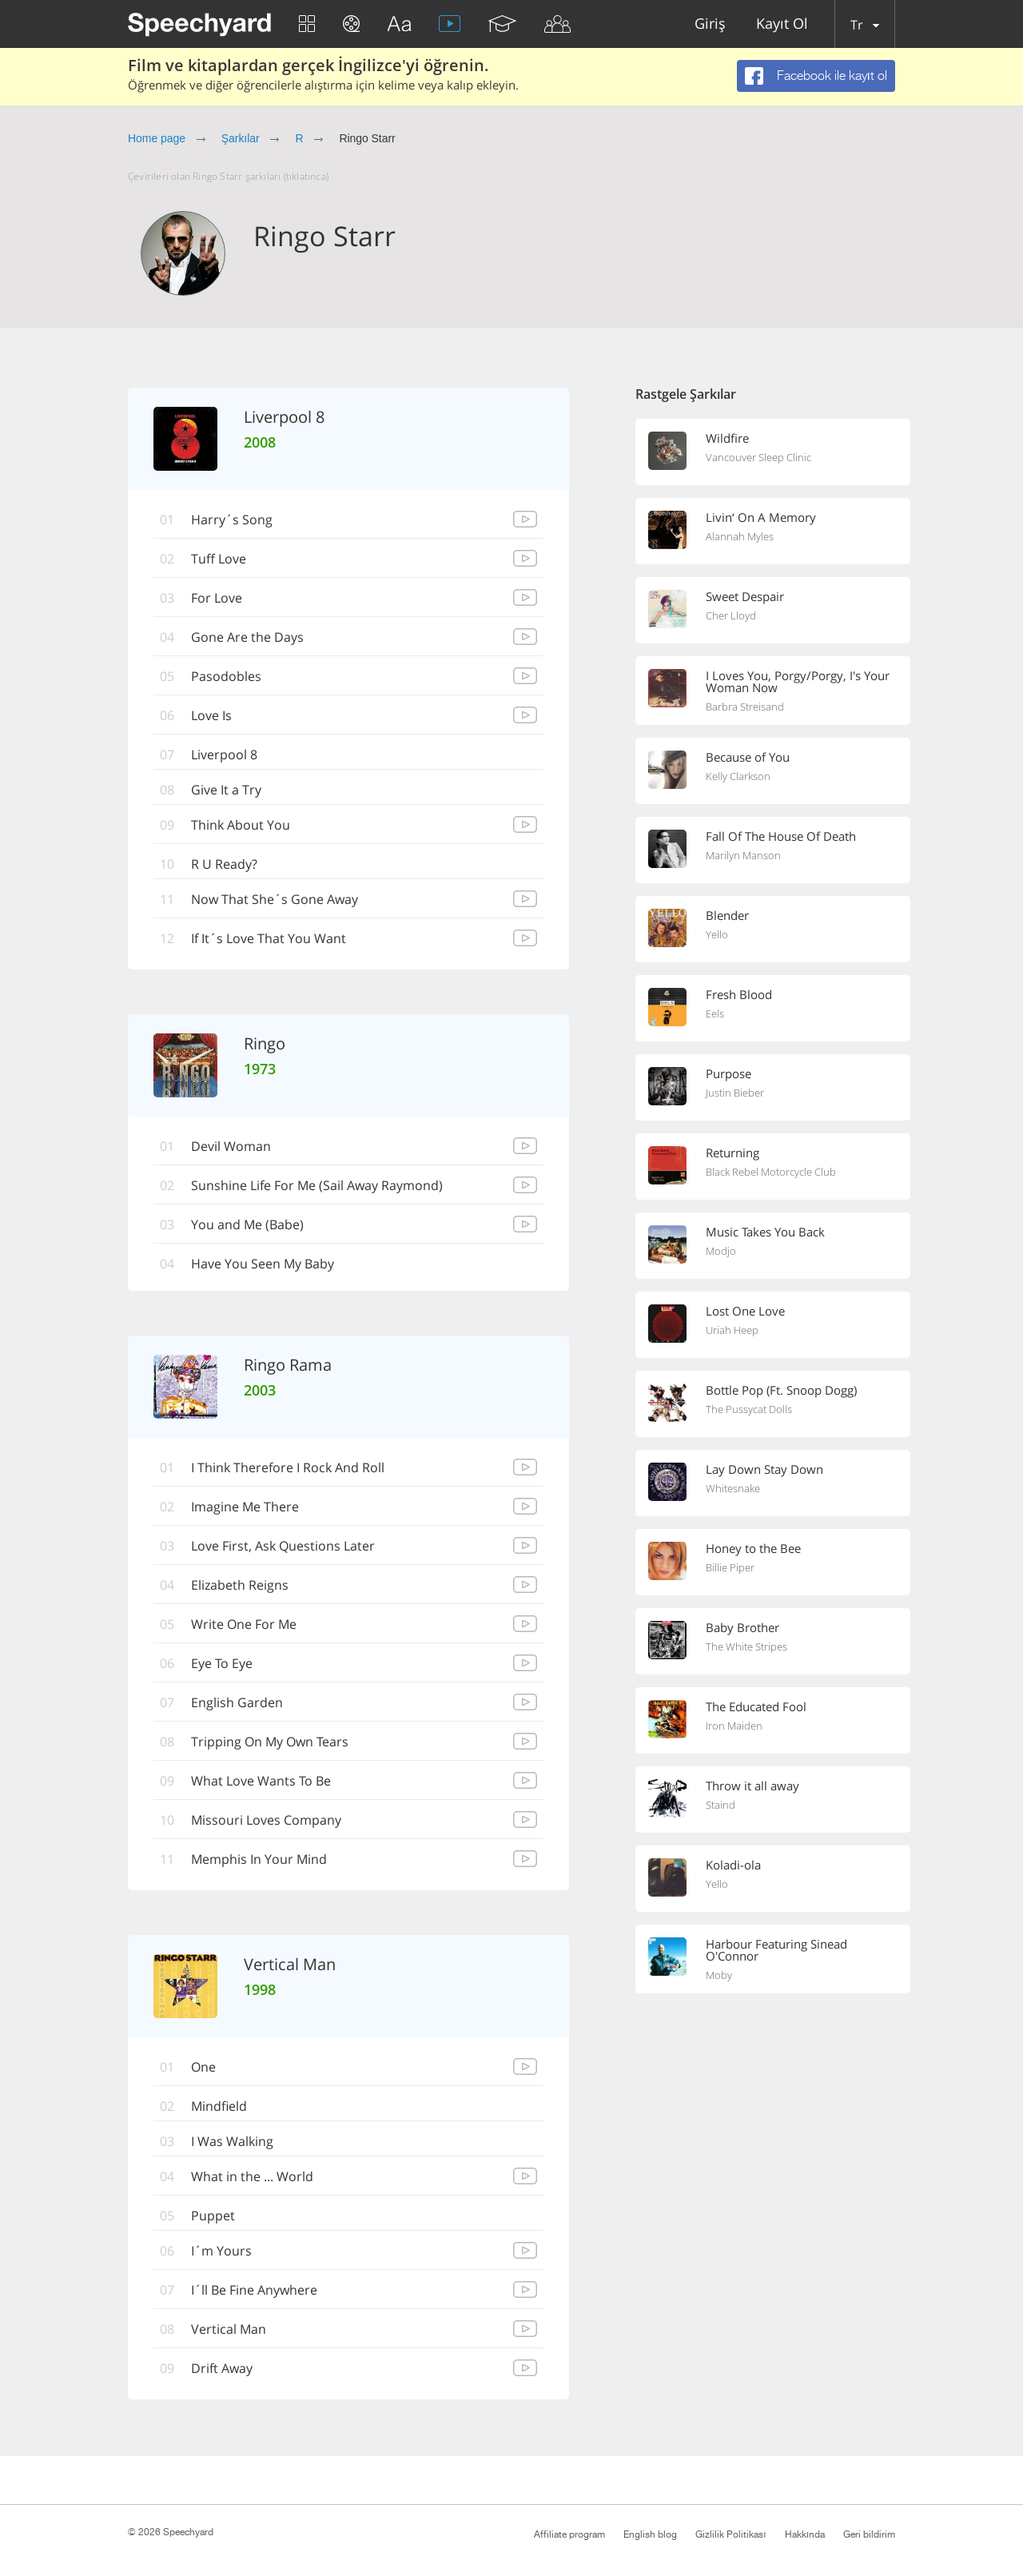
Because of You (748, 757)
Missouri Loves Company (266, 1820)
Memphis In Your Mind (259, 1859)
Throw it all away (752, 1786)
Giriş (710, 24)
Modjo (721, 1251)
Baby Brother (742, 1627)
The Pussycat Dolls (749, 1409)
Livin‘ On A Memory (761, 517)
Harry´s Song (232, 519)
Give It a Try (226, 789)
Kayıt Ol (782, 24)
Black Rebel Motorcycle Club (771, 1172)
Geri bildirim (869, 2534)
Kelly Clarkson (738, 776)
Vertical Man (228, 2329)
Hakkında (805, 2534)
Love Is (211, 715)
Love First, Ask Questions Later (283, 1546)
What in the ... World (252, 2176)
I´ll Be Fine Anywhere (254, 2290)
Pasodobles (226, 676)
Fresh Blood (739, 994)
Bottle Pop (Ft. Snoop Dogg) (781, 1390)
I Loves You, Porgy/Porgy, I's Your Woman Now (798, 681)
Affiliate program (569, 2534)
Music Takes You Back (765, 1232)
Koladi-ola (733, 1865)
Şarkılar (240, 138)
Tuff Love (218, 558)
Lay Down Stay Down (764, 1469)
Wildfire (727, 438)
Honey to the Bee (753, 1548)
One (203, 2067)
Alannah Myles (740, 536)
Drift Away (222, 2368)
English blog (650, 2534)
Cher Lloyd (731, 615)
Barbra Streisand (745, 706)
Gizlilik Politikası (730, 2534)
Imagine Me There (245, 1506)
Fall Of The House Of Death (781, 836)
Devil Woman (231, 1146)
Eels (715, 1013)
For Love (216, 598)
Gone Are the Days (247, 637)
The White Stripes (746, 1646)
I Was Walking (232, 2141)
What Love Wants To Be (261, 1781)
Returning (732, 1153)
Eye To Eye (222, 1663)
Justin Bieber (735, 1092)
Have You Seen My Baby (262, 1263)
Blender (727, 915)
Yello (717, 934)
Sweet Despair (745, 596)
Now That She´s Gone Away (274, 899)
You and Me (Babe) (247, 1224)
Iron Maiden (734, 1725)
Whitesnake (733, 1488)
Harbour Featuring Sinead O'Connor (776, 1950)
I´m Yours (221, 2250)
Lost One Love (745, 1311)
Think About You (240, 825)
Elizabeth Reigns (240, 1585)
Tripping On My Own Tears (269, 1741)
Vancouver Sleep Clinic (758, 457)
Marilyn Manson (743, 855)
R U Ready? (224, 864)
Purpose (728, 1073)
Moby (719, 1975)
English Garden (237, 1702)
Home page (156, 138)
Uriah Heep (732, 1330)
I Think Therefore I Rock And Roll (287, 1467)
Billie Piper (730, 1567)
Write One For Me (244, 1624)
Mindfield (219, 2106)
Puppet (213, 2215)
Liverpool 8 (224, 754)
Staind (720, 1805)
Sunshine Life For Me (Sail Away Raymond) (317, 1185)
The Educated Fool (756, 1706)
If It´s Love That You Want (268, 938)
